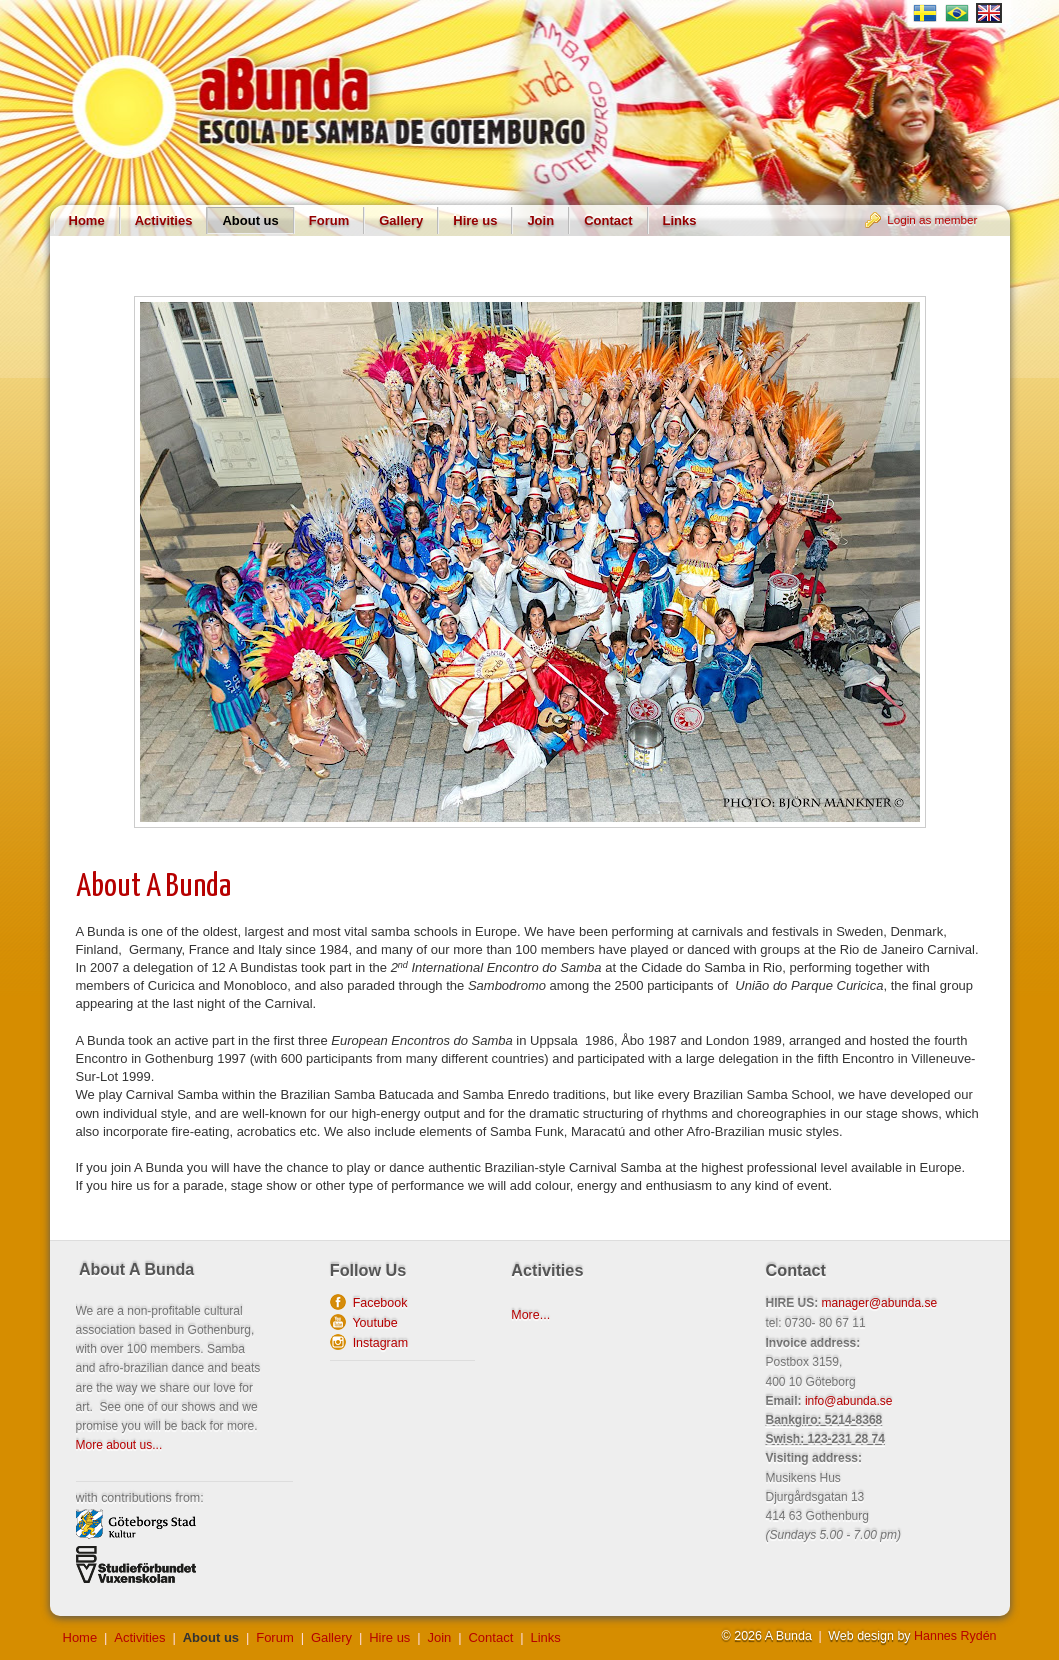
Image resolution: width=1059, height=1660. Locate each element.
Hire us (475, 220)
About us (250, 220)
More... (530, 1315)
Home (87, 220)
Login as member (932, 219)
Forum (329, 220)
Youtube (372, 1323)
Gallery (401, 220)
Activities (164, 220)
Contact (608, 220)
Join (540, 220)
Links (680, 220)
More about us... (119, 1445)
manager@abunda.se (880, 1303)
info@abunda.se (849, 1401)
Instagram (377, 1343)
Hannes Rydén (955, 1636)
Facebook (377, 1303)
